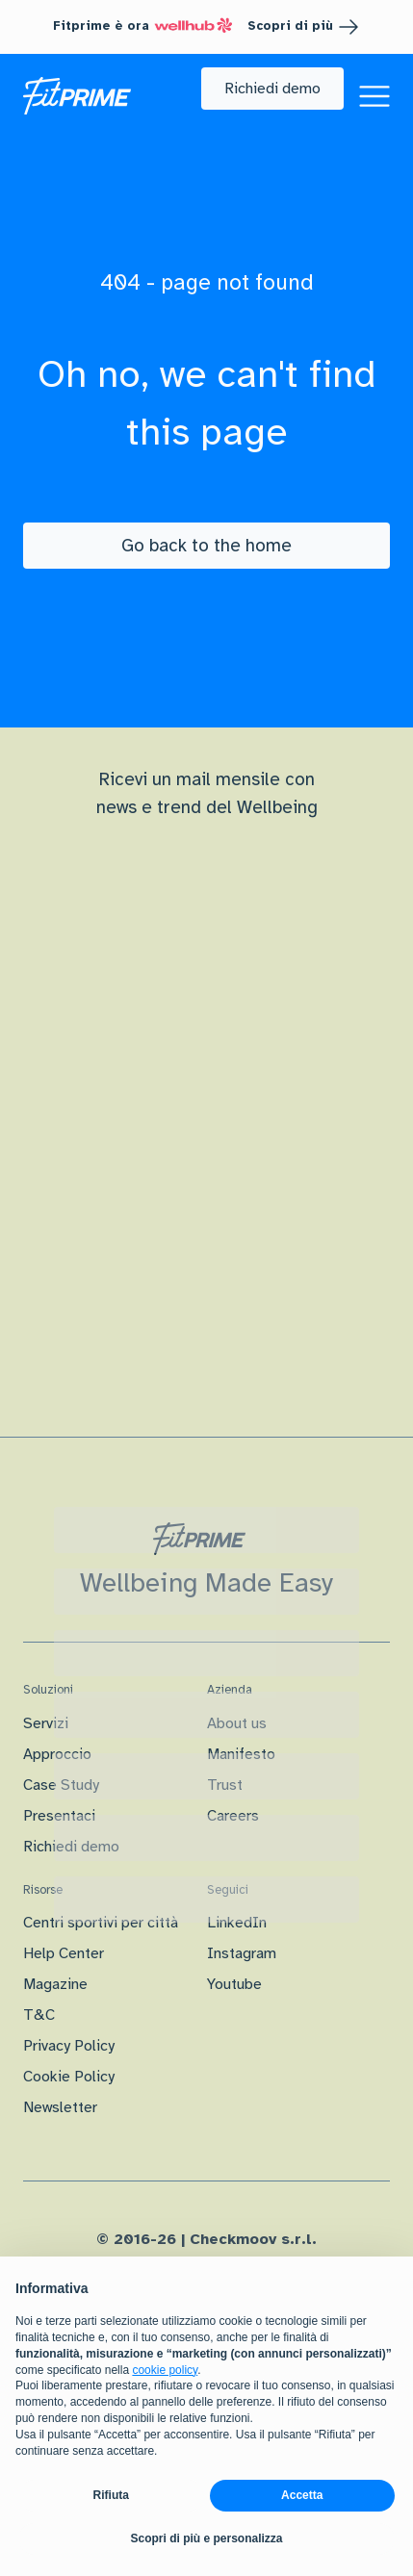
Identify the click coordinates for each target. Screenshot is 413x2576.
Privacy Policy (69, 2045)
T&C (39, 2015)
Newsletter (60, 2107)
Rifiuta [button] (111, 2495)
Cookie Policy (69, 2076)
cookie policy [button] (164, 2370)
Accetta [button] (302, 2495)
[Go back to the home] (206, 546)
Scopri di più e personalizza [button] (206, 2538)
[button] (272, 88)
